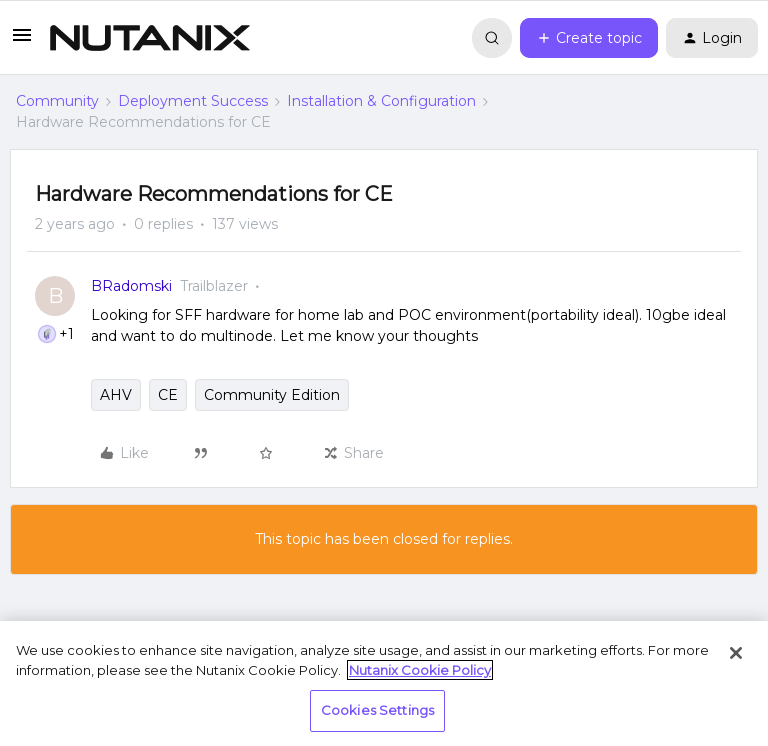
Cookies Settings (377, 710)
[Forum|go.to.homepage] (150, 38)
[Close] (736, 653)
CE (168, 395)
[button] (22, 42)
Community (57, 101)
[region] (384, 683)
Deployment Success (193, 101)
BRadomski (131, 286)
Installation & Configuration (381, 101)
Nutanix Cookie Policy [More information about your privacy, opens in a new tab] (420, 670)
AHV (116, 395)
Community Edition (272, 395)
